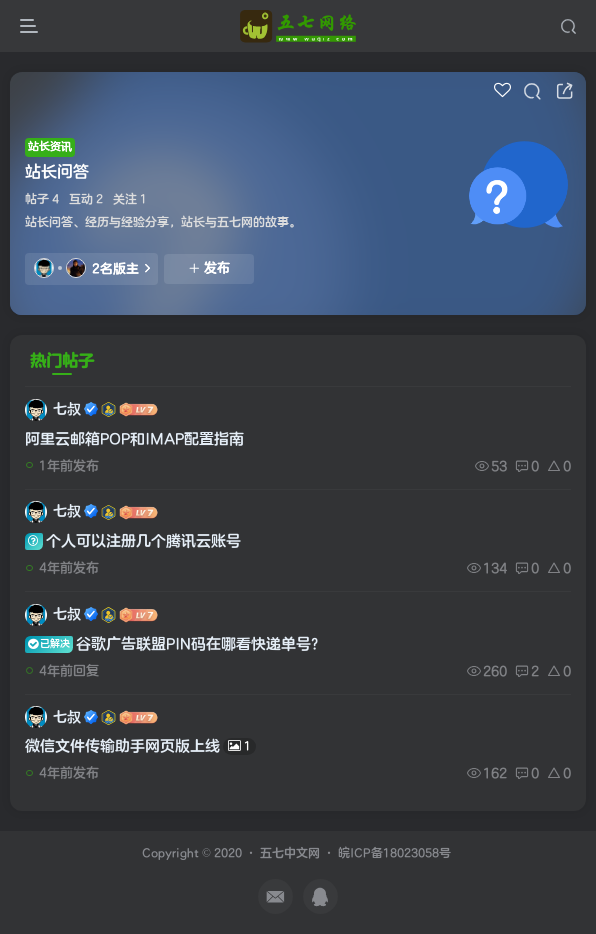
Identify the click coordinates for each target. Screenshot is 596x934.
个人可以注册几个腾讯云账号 (133, 541)
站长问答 (57, 172)
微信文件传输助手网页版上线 (140, 746)
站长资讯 (50, 146)
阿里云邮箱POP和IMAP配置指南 (134, 439)
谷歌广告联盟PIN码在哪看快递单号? (172, 644)
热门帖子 (62, 361)
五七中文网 (290, 853)
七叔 (67, 409)
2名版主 (92, 268)
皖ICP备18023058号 (394, 853)
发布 (209, 268)
